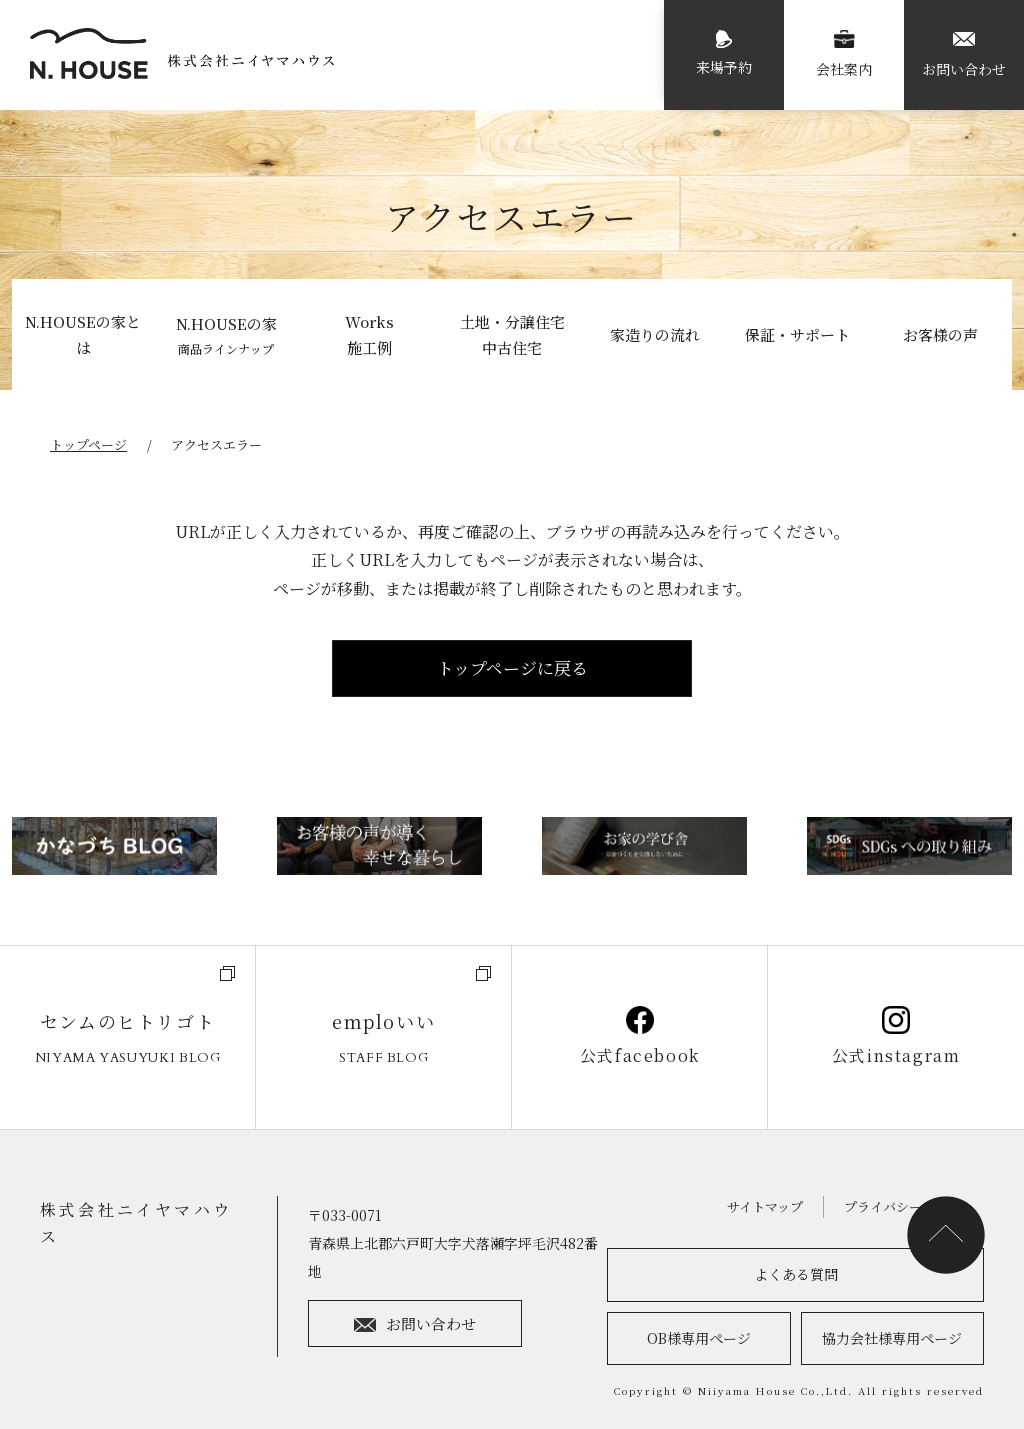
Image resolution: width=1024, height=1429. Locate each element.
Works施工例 (369, 334)
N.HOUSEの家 (226, 336)
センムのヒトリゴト (127, 1038)
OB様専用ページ (699, 1338)
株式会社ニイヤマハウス (136, 1223)
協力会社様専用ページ (892, 1338)
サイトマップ (765, 1206)
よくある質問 (796, 1274)
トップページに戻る (512, 667)
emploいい (383, 1038)
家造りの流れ (655, 334)
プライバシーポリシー (909, 1206)
